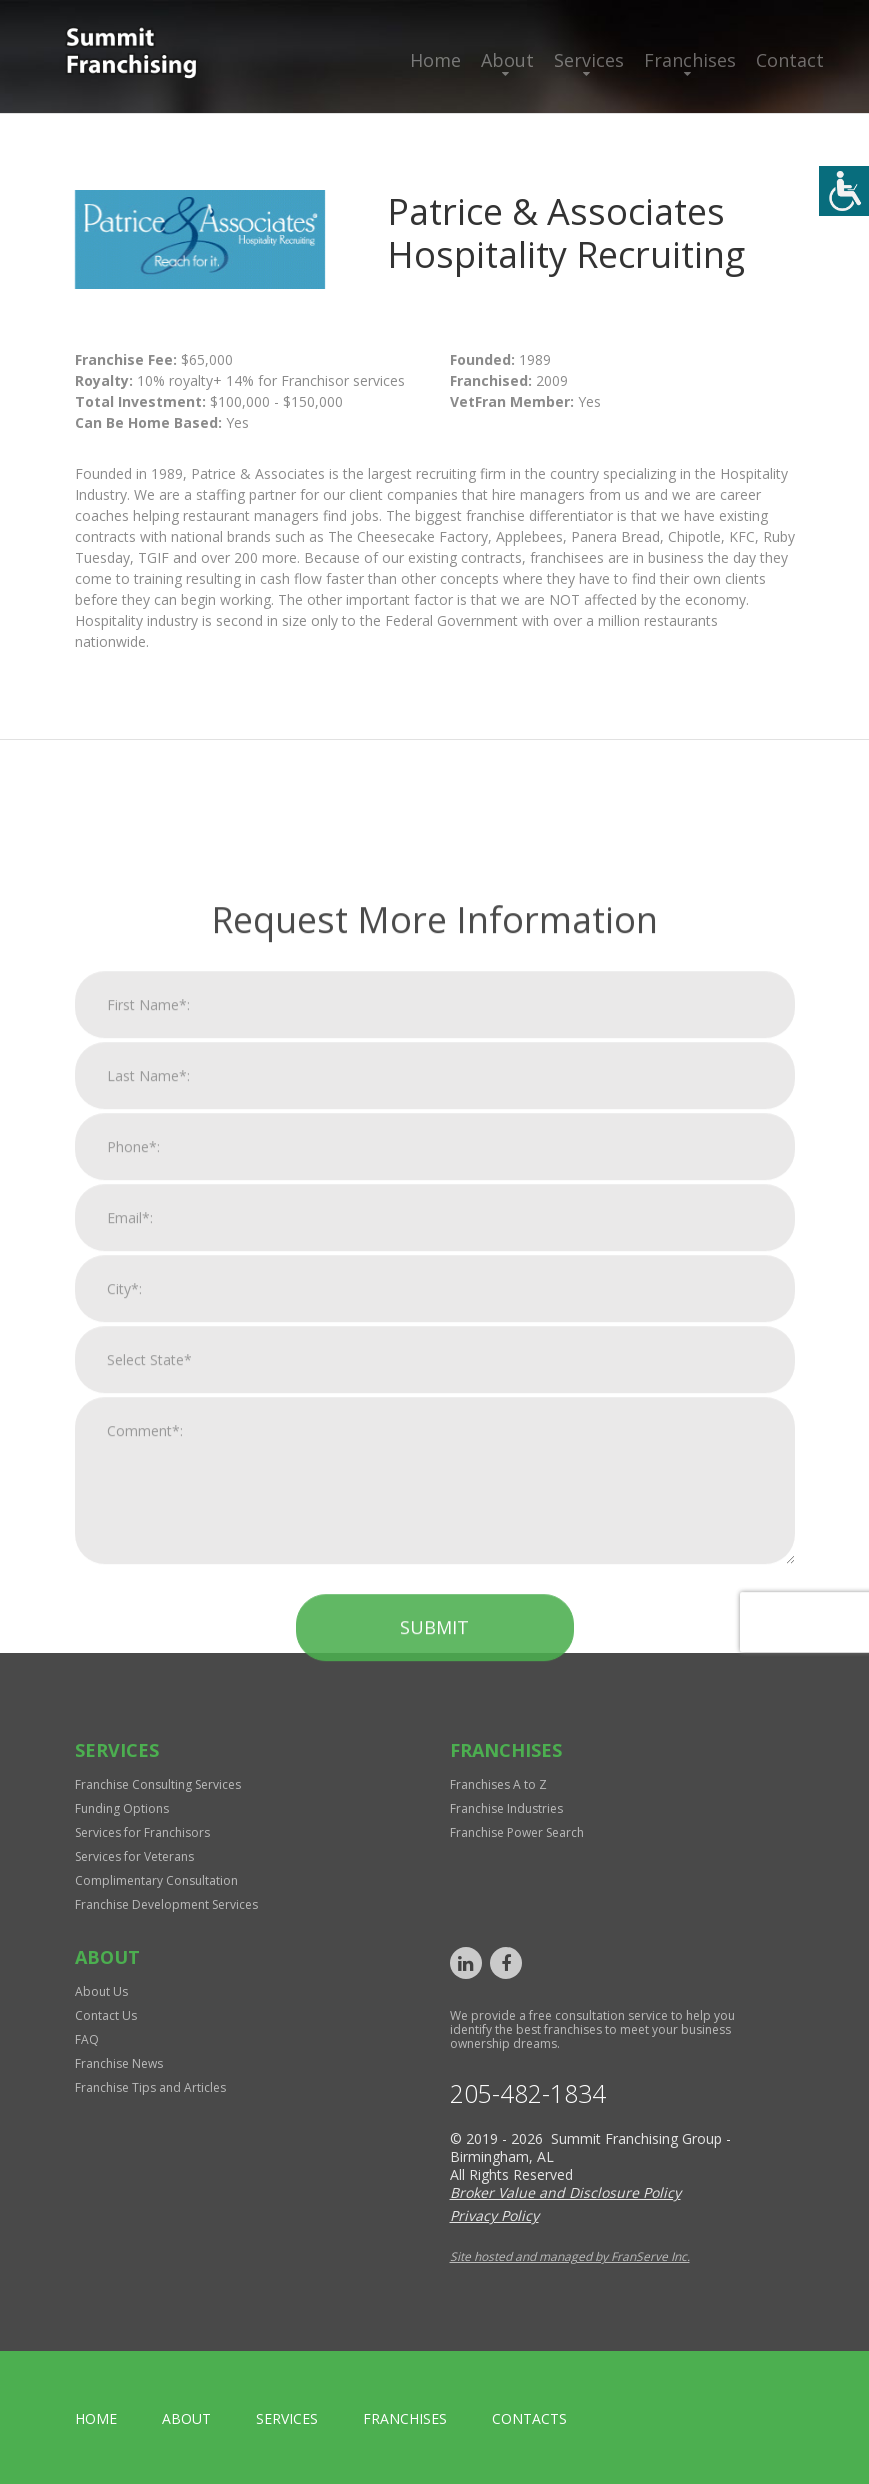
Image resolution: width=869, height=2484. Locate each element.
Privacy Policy (494, 2215)
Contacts (529, 2418)
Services (589, 60)
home (96, 2418)
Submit (434, 2051)
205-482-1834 (528, 2093)
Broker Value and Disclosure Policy (565, 2192)
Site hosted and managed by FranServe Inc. (570, 2256)
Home (435, 60)
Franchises (690, 60)
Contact (790, 60)
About (507, 60)
